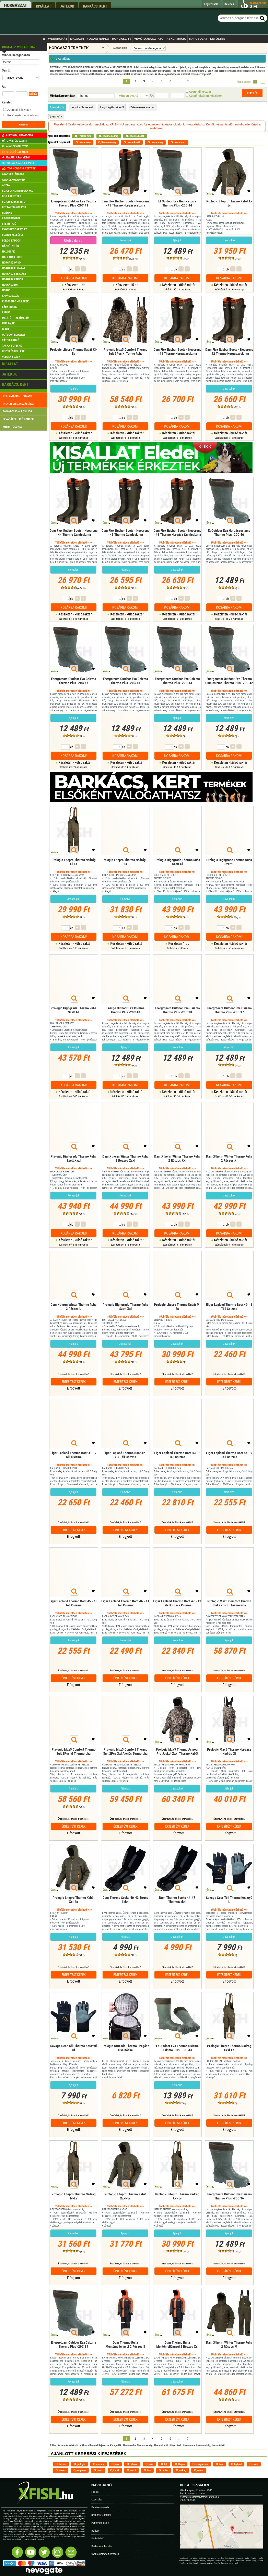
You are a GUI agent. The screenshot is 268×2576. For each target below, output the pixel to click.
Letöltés (217, 38)
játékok (67, 6)
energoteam (200, 2464)
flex (147, 2470)
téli (164, 2464)
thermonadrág (107, 142)
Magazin (77, 38)
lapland (236, 2464)
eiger (253, 2464)
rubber (163, 2470)
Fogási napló (98, 38)
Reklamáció (176, 38)
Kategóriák (120, 48)
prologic (79, 2464)
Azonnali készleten (19, 109)
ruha (149, 2464)
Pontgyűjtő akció (100, 2522)
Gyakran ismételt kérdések (105, 2553)
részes (61, 2470)
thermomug (155, 142)
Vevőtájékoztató (148, 38)
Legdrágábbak (112, 107)
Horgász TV (121, 38)
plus (115, 2464)
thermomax (178, 142)
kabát (114, 2470)
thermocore (83, 142)
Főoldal (95, 2491)
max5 (131, 2470)
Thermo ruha (83, 135)
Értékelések (142, 107)
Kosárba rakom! (73, 278)
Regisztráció (97, 2538)
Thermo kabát (135, 135)
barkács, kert (95, 6)
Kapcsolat (198, 38)
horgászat (15, 5)
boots (98, 2470)
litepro (180, 2464)
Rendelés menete (100, 2507)
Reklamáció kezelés (101, 2546)
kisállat (43, 6)
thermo (61, 2464)
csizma (98, 2464)
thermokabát (132, 142)
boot (219, 2464)
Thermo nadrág (108, 135)
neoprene (79, 2470)
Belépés (95, 2530)
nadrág (181, 2470)
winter (198, 2470)
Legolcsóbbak (82, 107)
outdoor (132, 2464)
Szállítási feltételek (101, 2515)
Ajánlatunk (56, 107)
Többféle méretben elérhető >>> (73, 213)
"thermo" (54, 116)
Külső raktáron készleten (22, 115)
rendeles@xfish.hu (196, 2493)
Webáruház (57, 38)
